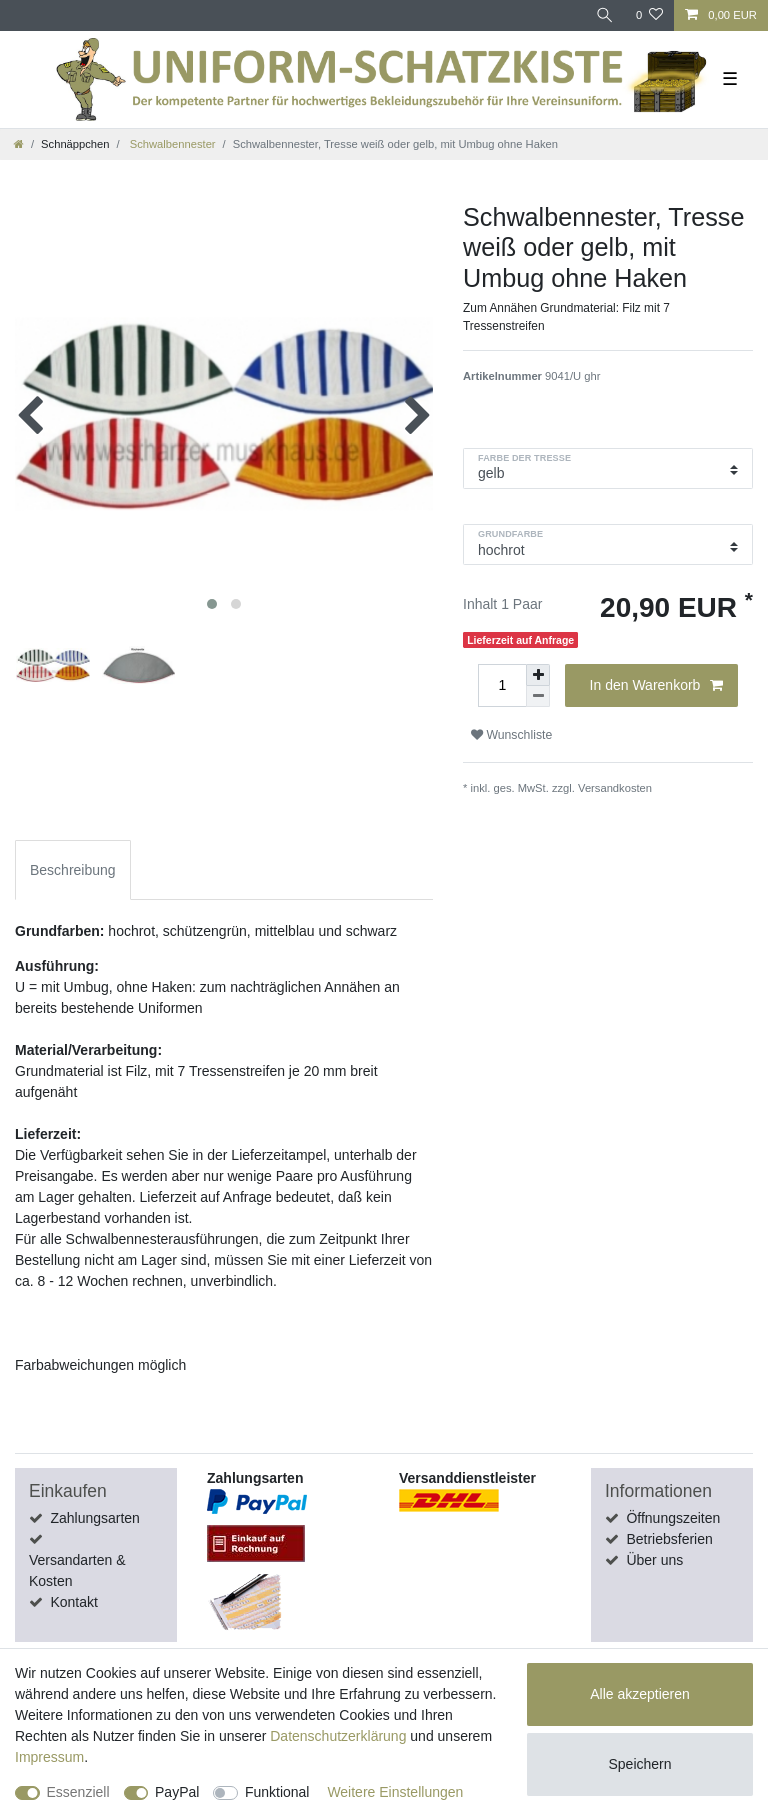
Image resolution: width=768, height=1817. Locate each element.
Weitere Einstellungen (395, 1792)
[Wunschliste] (649, 15)
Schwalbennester (171, 144)
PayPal (177, 1792)
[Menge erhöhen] (538, 675)
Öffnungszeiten (673, 1518)
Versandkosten (615, 788)
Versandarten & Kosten (77, 1570)
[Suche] (605, 15)
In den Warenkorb (656, 686)
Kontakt (73, 1602)
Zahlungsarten (95, 1518)
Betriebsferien (669, 1539)
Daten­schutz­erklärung (338, 1736)
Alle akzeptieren (640, 1694)
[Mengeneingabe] (502, 685)
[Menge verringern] (538, 696)
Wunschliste (511, 735)
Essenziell (78, 1792)
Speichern (639, 1764)
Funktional (277, 1792)
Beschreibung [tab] (73, 870)
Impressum (49, 1757)
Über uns (654, 1560)
